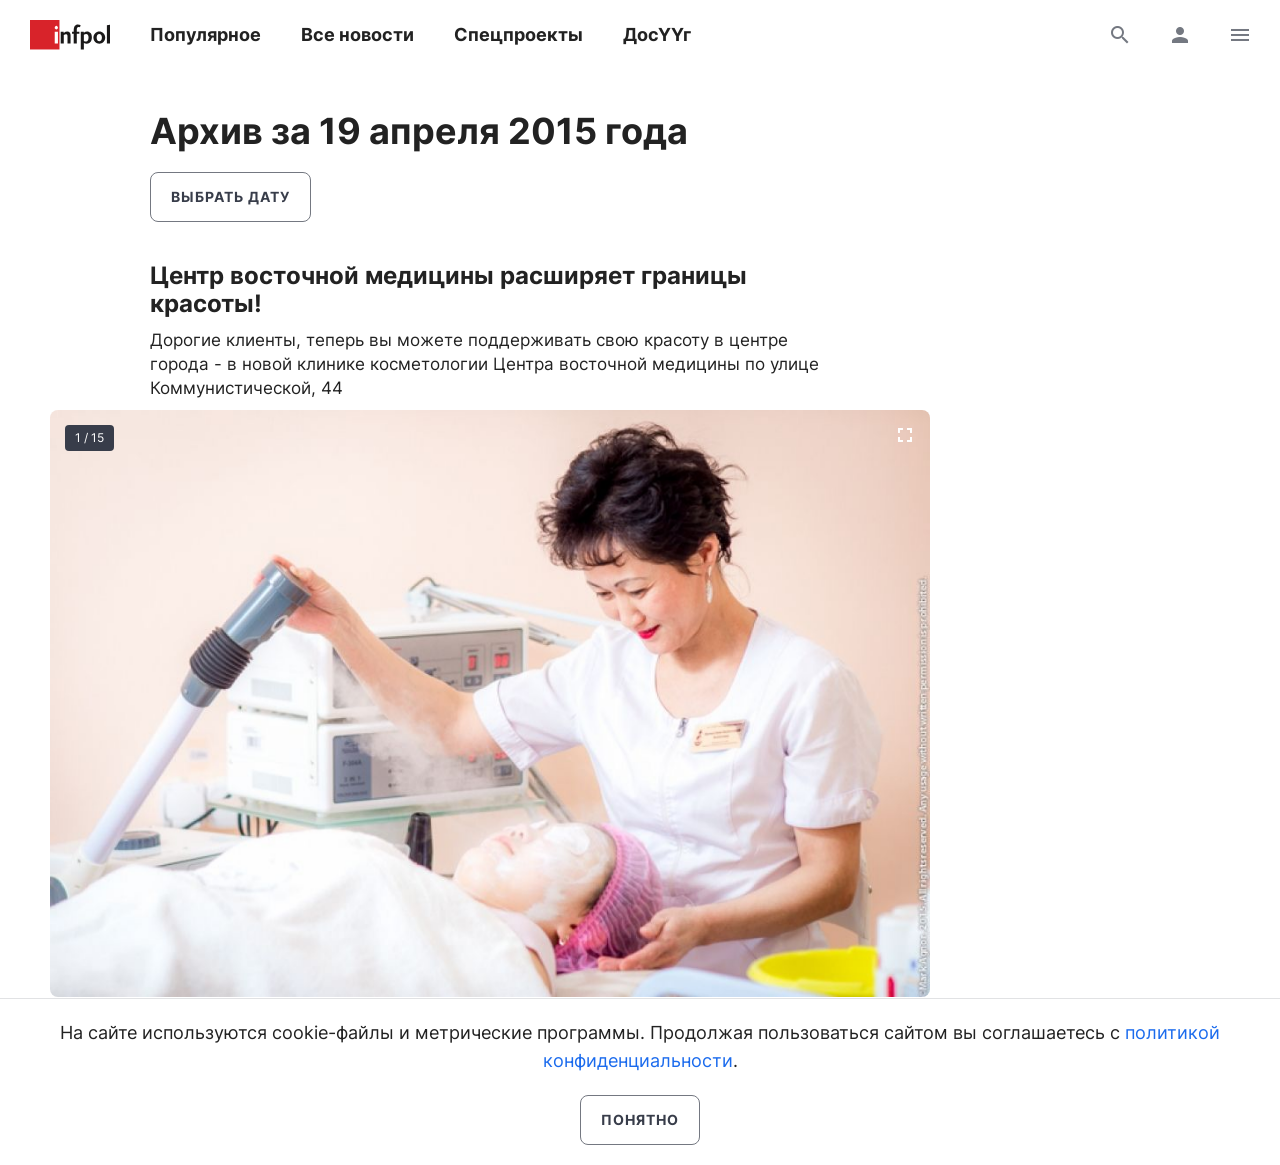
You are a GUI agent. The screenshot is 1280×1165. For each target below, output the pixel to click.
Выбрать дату (230, 196)
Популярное (205, 34)
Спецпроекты (518, 34)
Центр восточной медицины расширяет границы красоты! (448, 289)
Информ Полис (70, 35)
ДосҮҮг (657, 34)
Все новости (357, 34)
